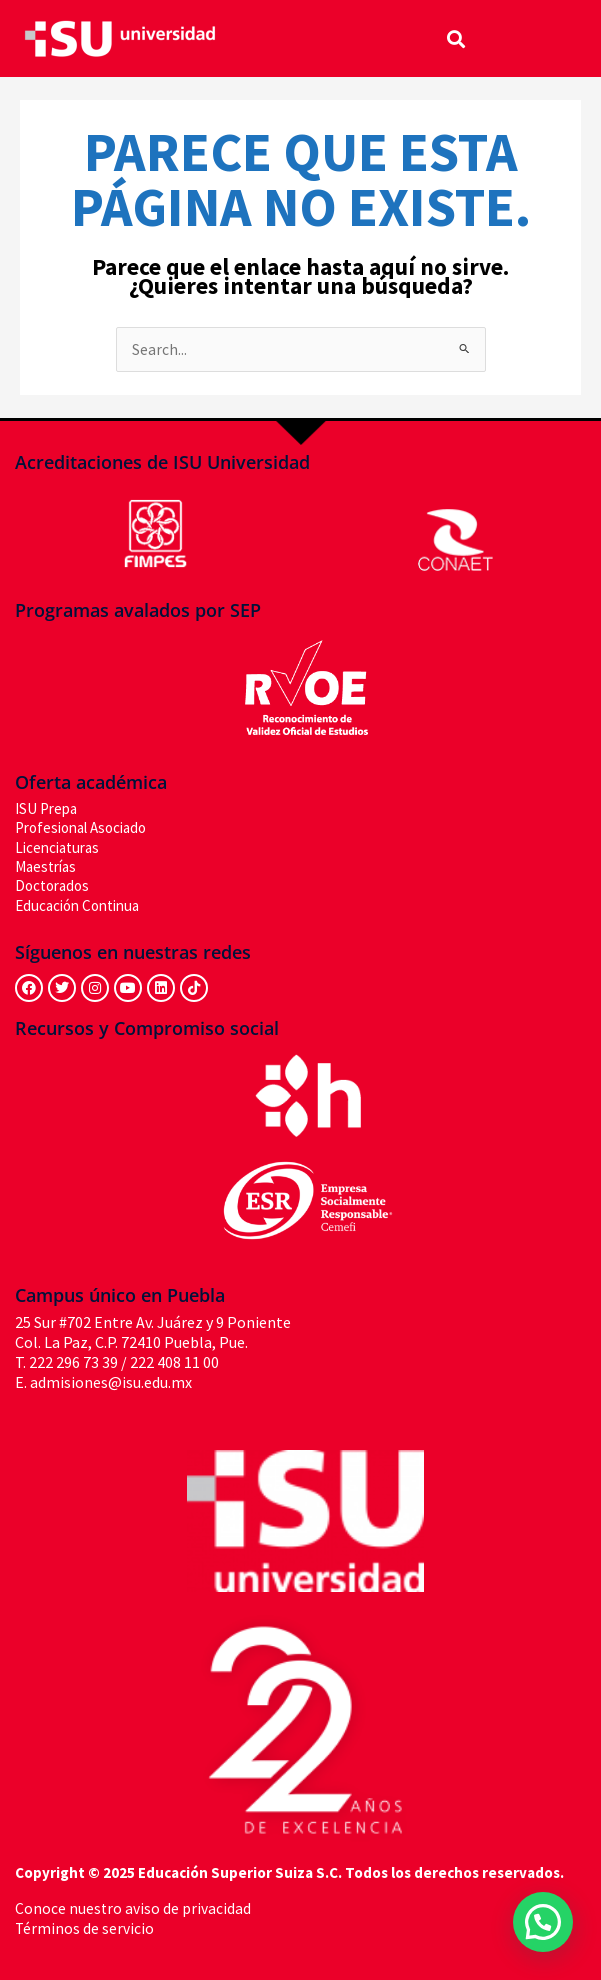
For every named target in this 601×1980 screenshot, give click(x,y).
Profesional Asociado (80, 827)
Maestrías (45, 866)
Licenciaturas (57, 847)
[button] (456, 38)
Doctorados (52, 885)
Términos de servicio (84, 1928)
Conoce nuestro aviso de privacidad (133, 1908)
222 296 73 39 (73, 1362)
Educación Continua (77, 905)
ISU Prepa (46, 808)
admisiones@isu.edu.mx (111, 1382)
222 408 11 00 (174, 1362)
